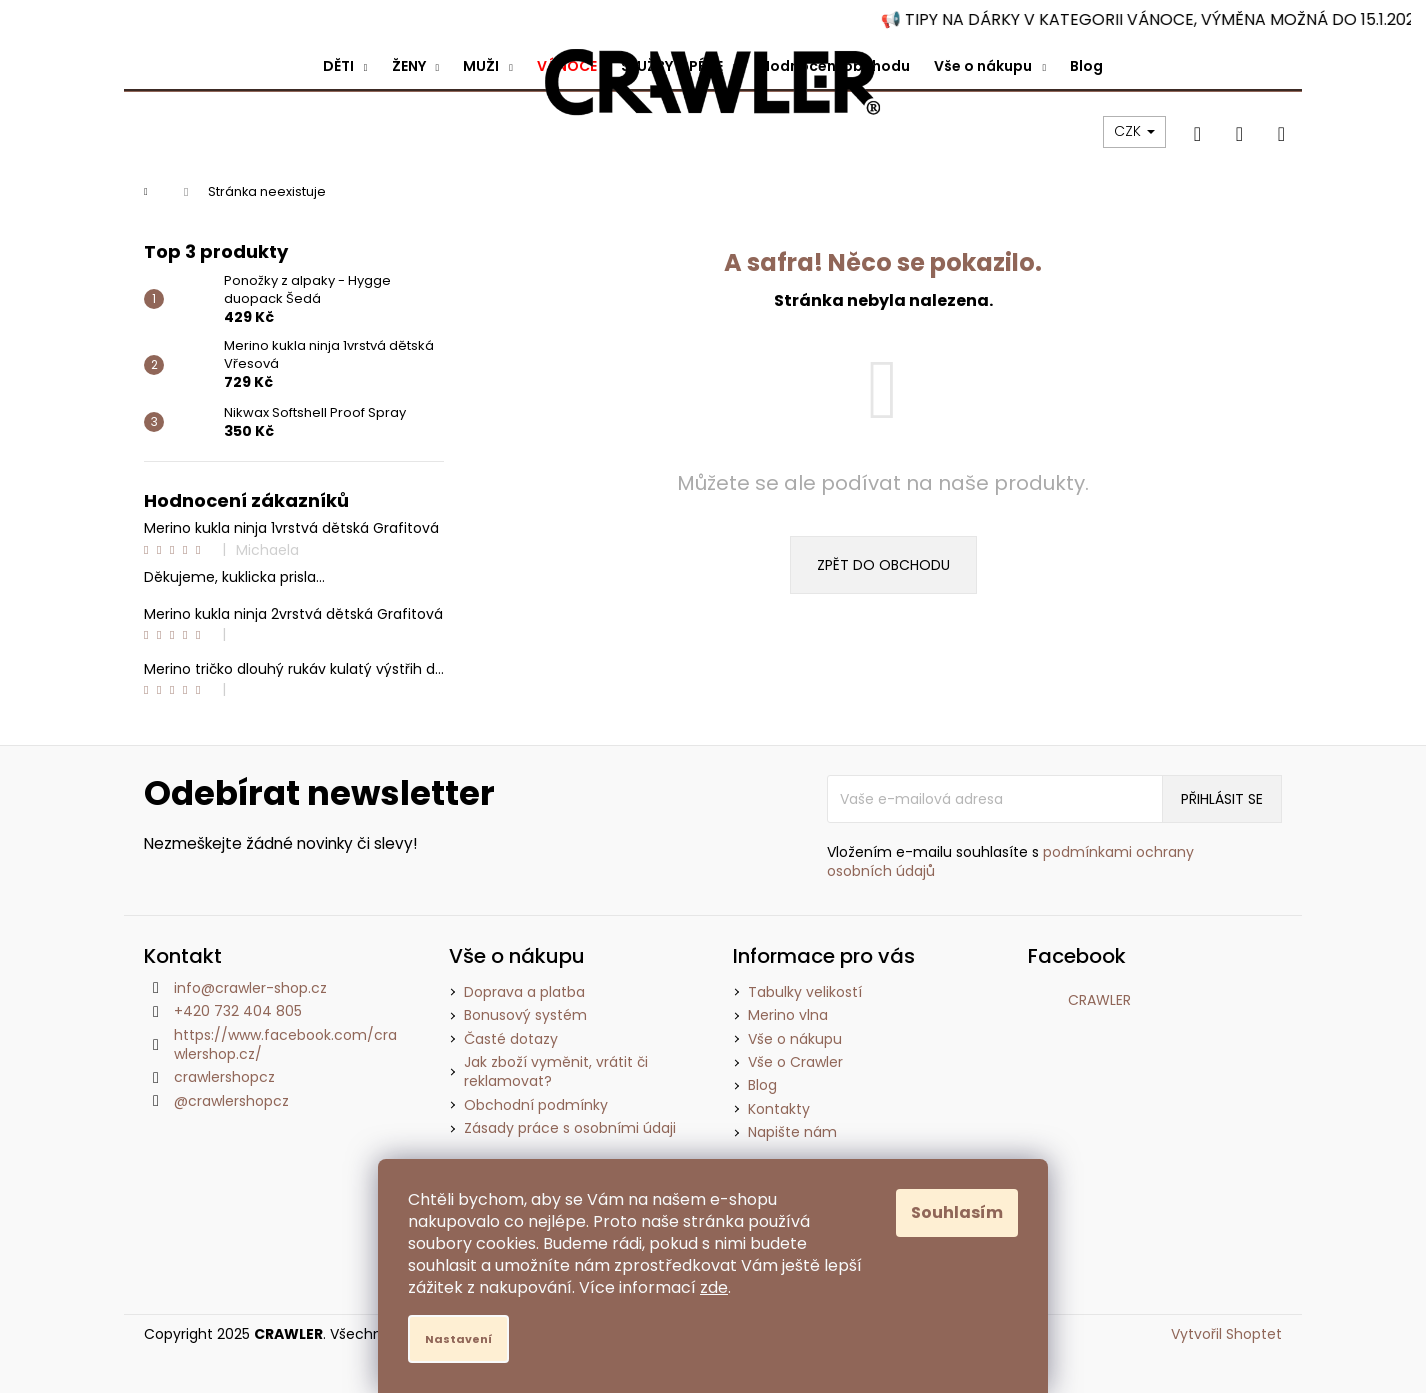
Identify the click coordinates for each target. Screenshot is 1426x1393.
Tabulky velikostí (805, 992)
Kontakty (779, 1109)
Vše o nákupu (795, 1039)
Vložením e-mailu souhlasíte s (1010, 862)
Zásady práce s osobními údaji (570, 1128)
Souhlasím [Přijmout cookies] (957, 1212)
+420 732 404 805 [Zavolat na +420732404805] (238, 1011)
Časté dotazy (511, 1039)
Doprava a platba (524, 992)
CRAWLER (1099, 1000)
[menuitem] (345, 66)
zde (714, 1287)
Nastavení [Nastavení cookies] (458, 1339)
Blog (762, 1085)
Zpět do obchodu (883, 565)
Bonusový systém (525, 1015)
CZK (1134, 131)
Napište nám (792, 1132)
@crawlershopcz (231, 1101)
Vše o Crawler (795, 1062)
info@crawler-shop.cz (250, 988)
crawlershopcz (224, 1077)
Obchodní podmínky (536, 1105)
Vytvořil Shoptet (1226, 1334)
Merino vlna (788, 1015)
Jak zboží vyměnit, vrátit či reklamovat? (556, 1072)
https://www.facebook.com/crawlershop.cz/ (285, 1044)
